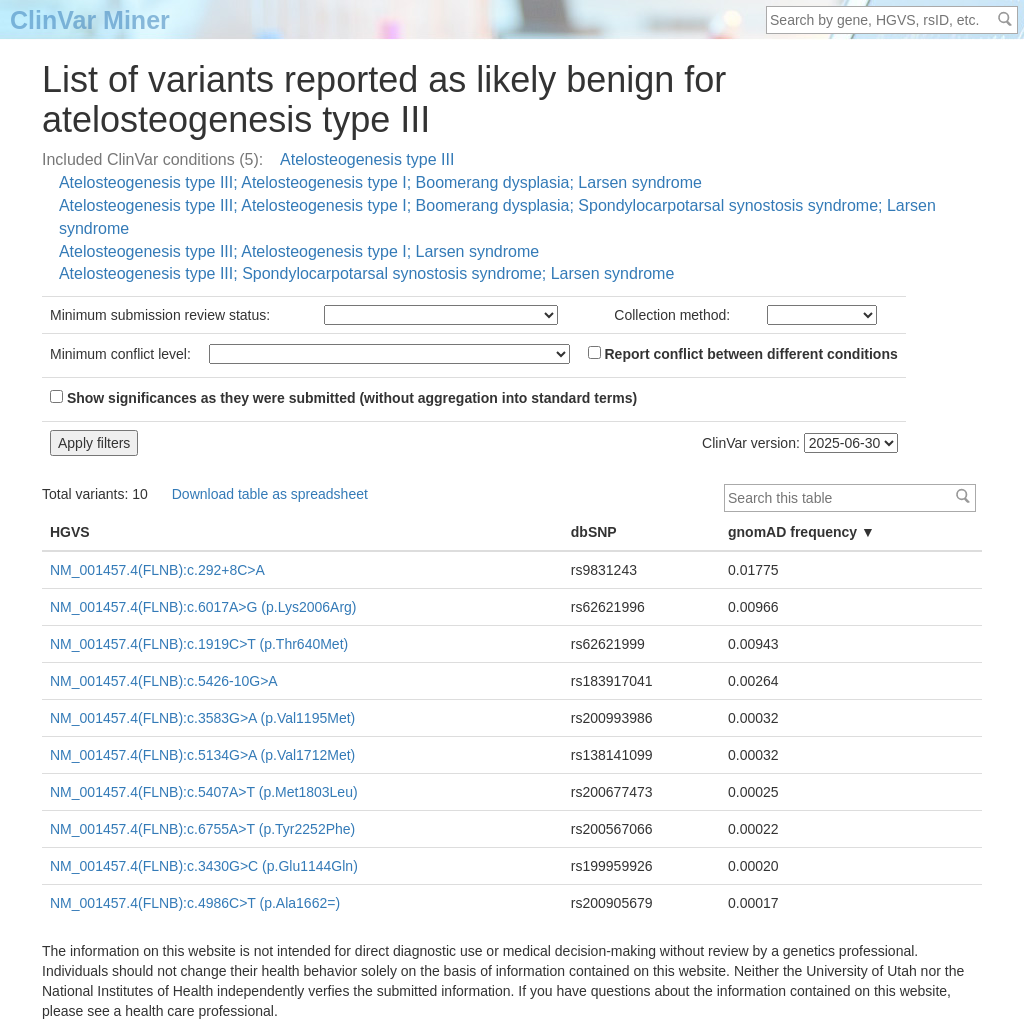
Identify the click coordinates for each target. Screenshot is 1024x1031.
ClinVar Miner (90, 20)
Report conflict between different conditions (743, 354)
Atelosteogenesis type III (367, 159)
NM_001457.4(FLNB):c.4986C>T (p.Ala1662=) (195, 903)
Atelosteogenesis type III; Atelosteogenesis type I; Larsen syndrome (299, 251)
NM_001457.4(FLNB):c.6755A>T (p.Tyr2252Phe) (202, 829)
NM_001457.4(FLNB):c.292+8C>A (157, 570)
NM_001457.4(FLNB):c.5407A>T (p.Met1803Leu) (204, 792)
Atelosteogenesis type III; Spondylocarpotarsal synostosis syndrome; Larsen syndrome (366, 273)
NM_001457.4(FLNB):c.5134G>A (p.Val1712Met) (202, 755)
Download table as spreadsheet (270, 494)
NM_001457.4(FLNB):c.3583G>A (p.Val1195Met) (202, 718)
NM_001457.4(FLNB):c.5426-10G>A (164, 681)
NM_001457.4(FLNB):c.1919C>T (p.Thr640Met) (199, 644)
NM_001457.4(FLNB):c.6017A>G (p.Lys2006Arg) (203, 607)
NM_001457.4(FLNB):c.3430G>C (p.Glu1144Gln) (204, 866)
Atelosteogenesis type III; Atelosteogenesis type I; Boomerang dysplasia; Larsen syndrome (380, 182)
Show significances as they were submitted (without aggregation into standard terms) (343, 398)
